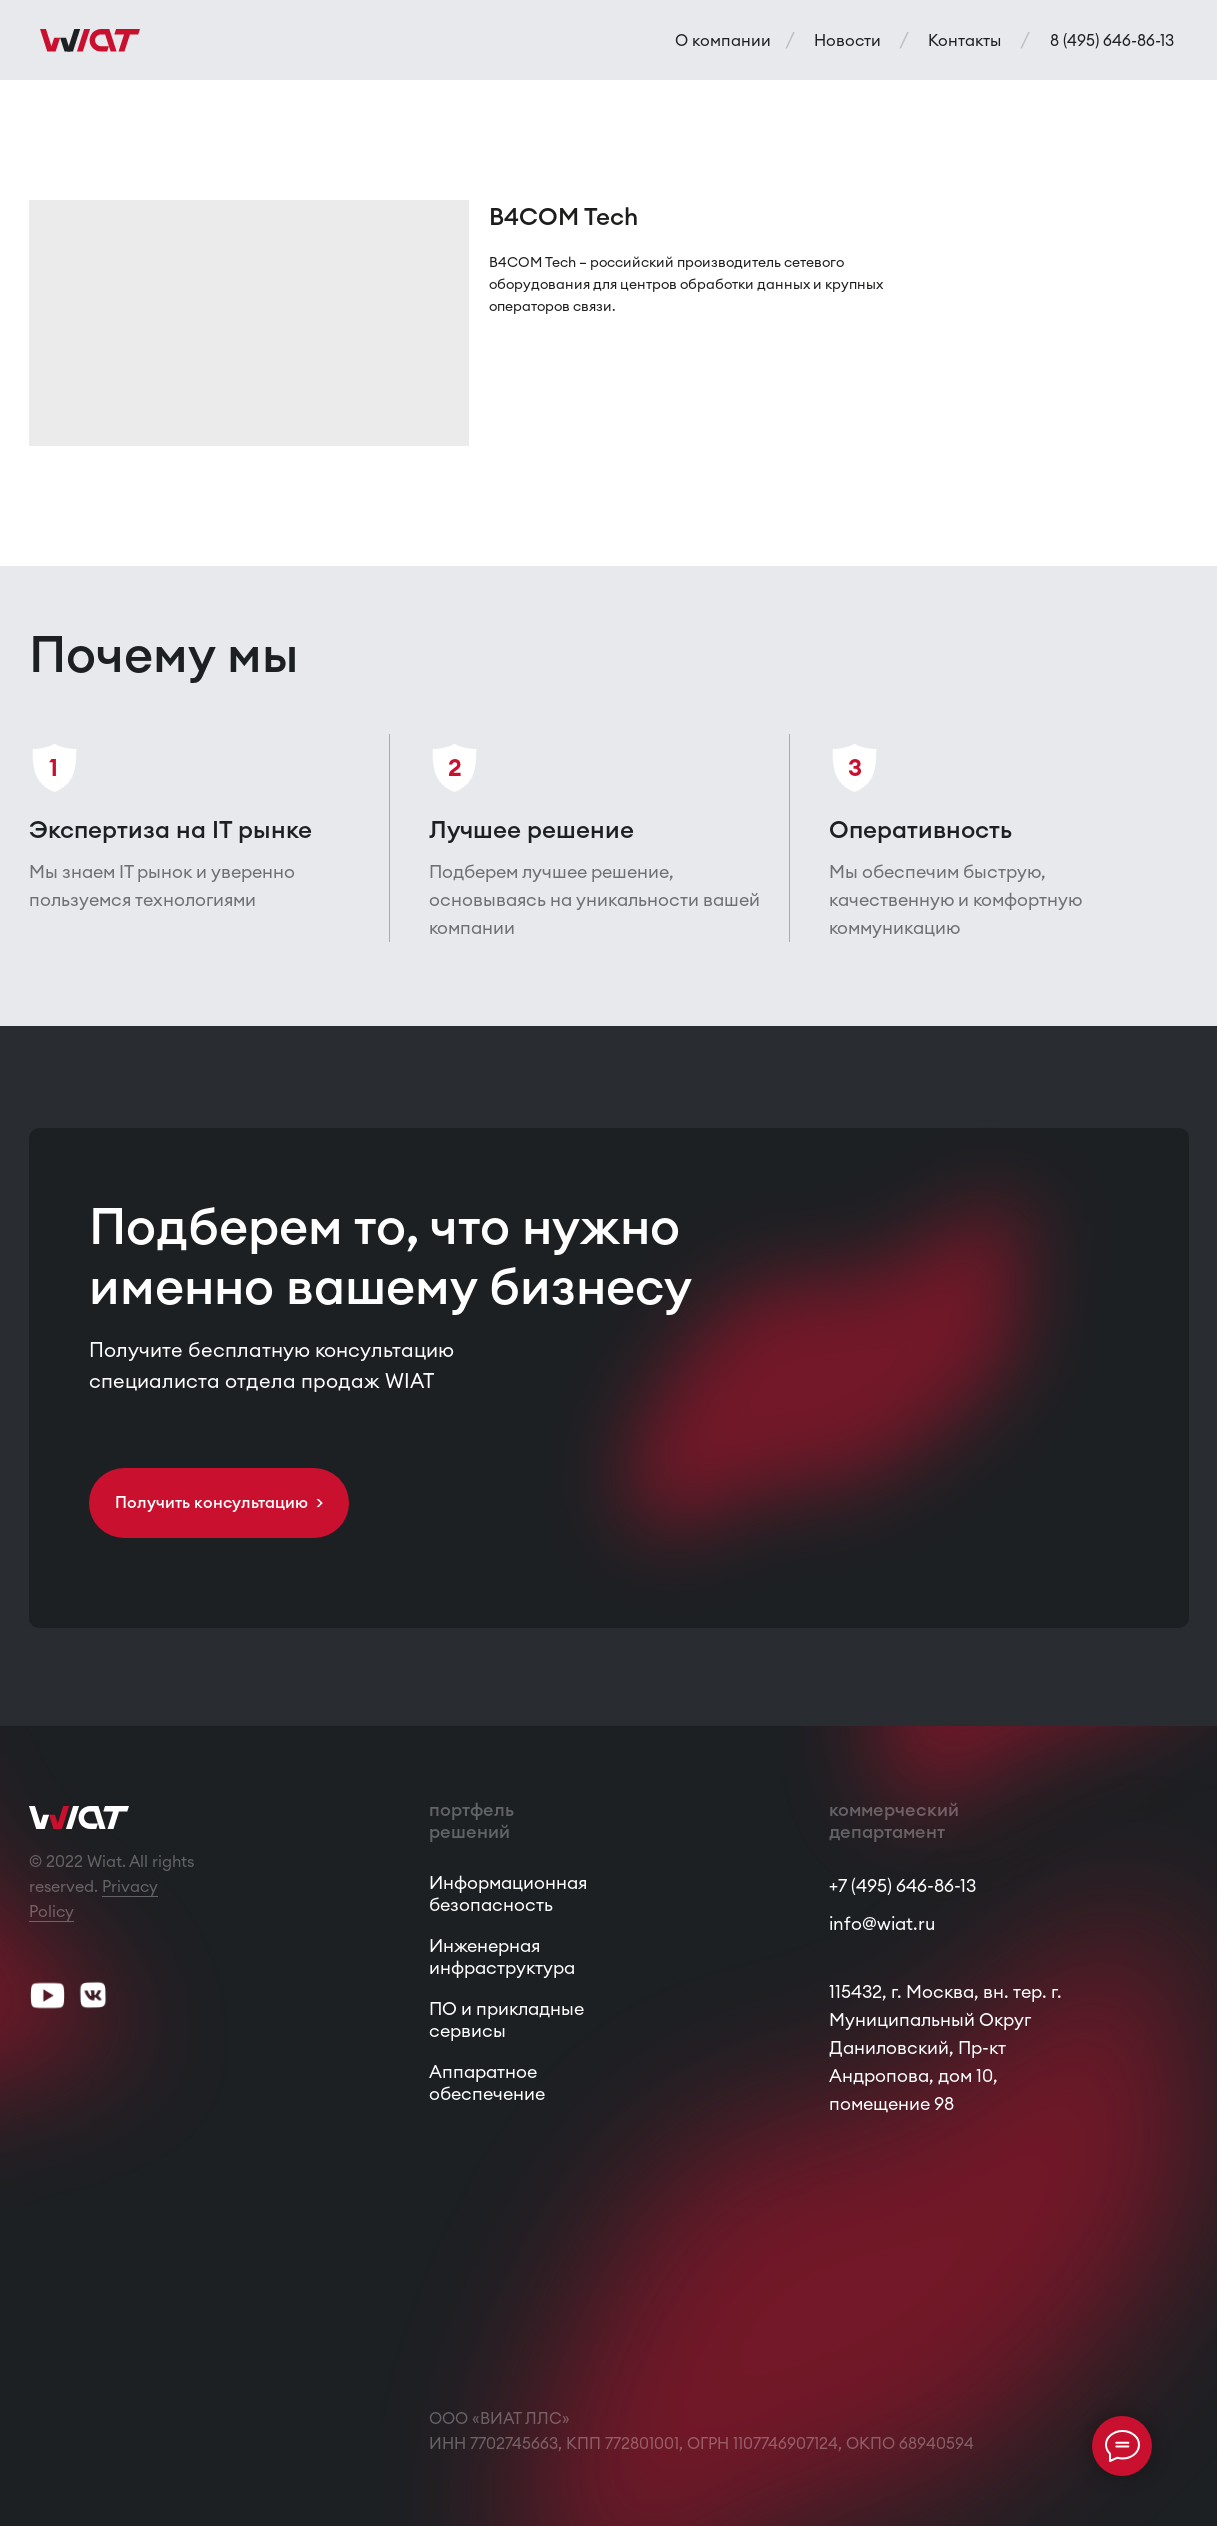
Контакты (964, 40)
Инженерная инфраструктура (502, 1956)
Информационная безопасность (508, 1893)
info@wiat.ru (882, 1923)
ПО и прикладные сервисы (506, 2019)
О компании (723, 40)
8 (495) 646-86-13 (1112, 40)
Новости (847, 40)
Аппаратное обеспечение (487, 2082)
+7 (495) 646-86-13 (902, 1885)
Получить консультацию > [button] (219, 1502)
